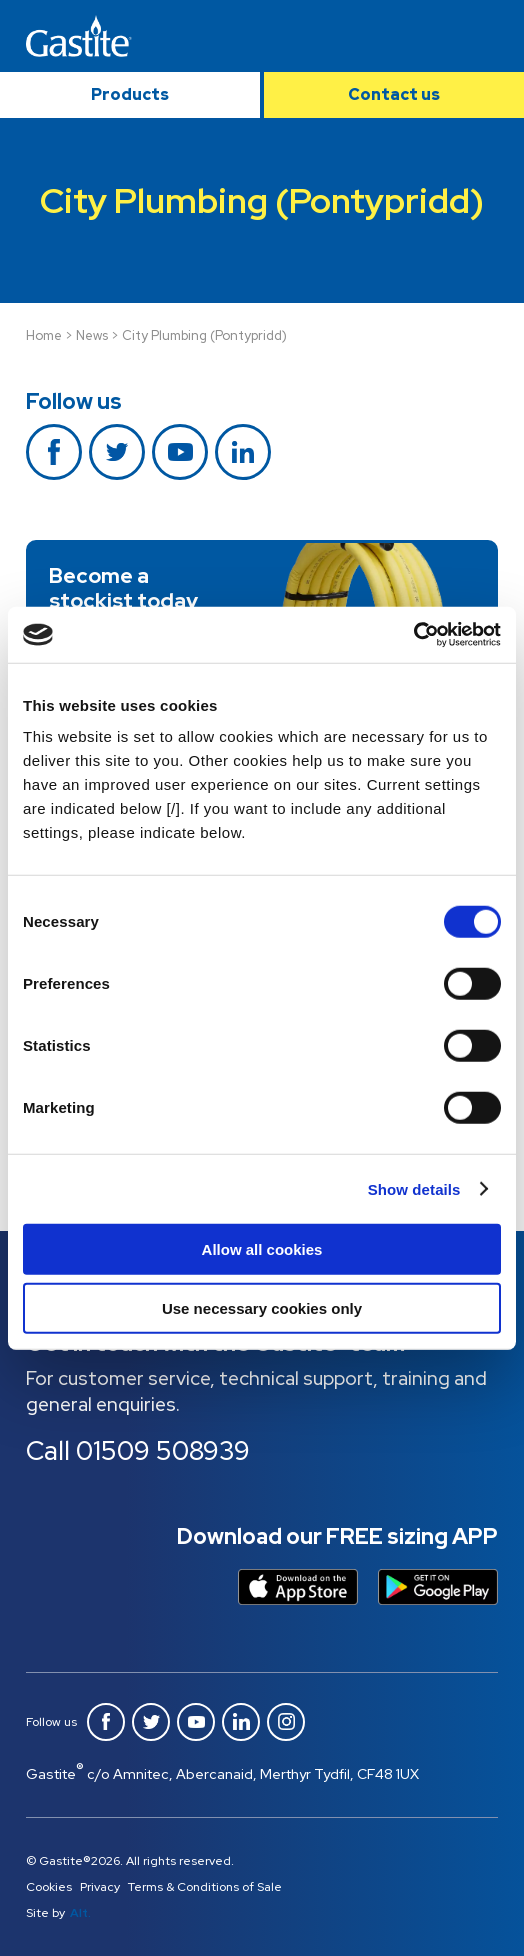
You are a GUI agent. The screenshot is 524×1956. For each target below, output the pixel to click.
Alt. (80, 1913)
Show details (414, 1188)
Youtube (180, 452)
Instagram (286, 1722)
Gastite (79, 36)
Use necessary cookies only (262, 1307)
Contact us (394, 94)
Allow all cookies (262, 1249)
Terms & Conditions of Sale (205, 1887)
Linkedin (243, 452)
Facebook (54, 452)
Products (130, 94)
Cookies (49, 1887)
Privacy (100, 1887)
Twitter (117, 452)
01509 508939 (163, 1451)
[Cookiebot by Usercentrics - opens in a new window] (413, 635)
